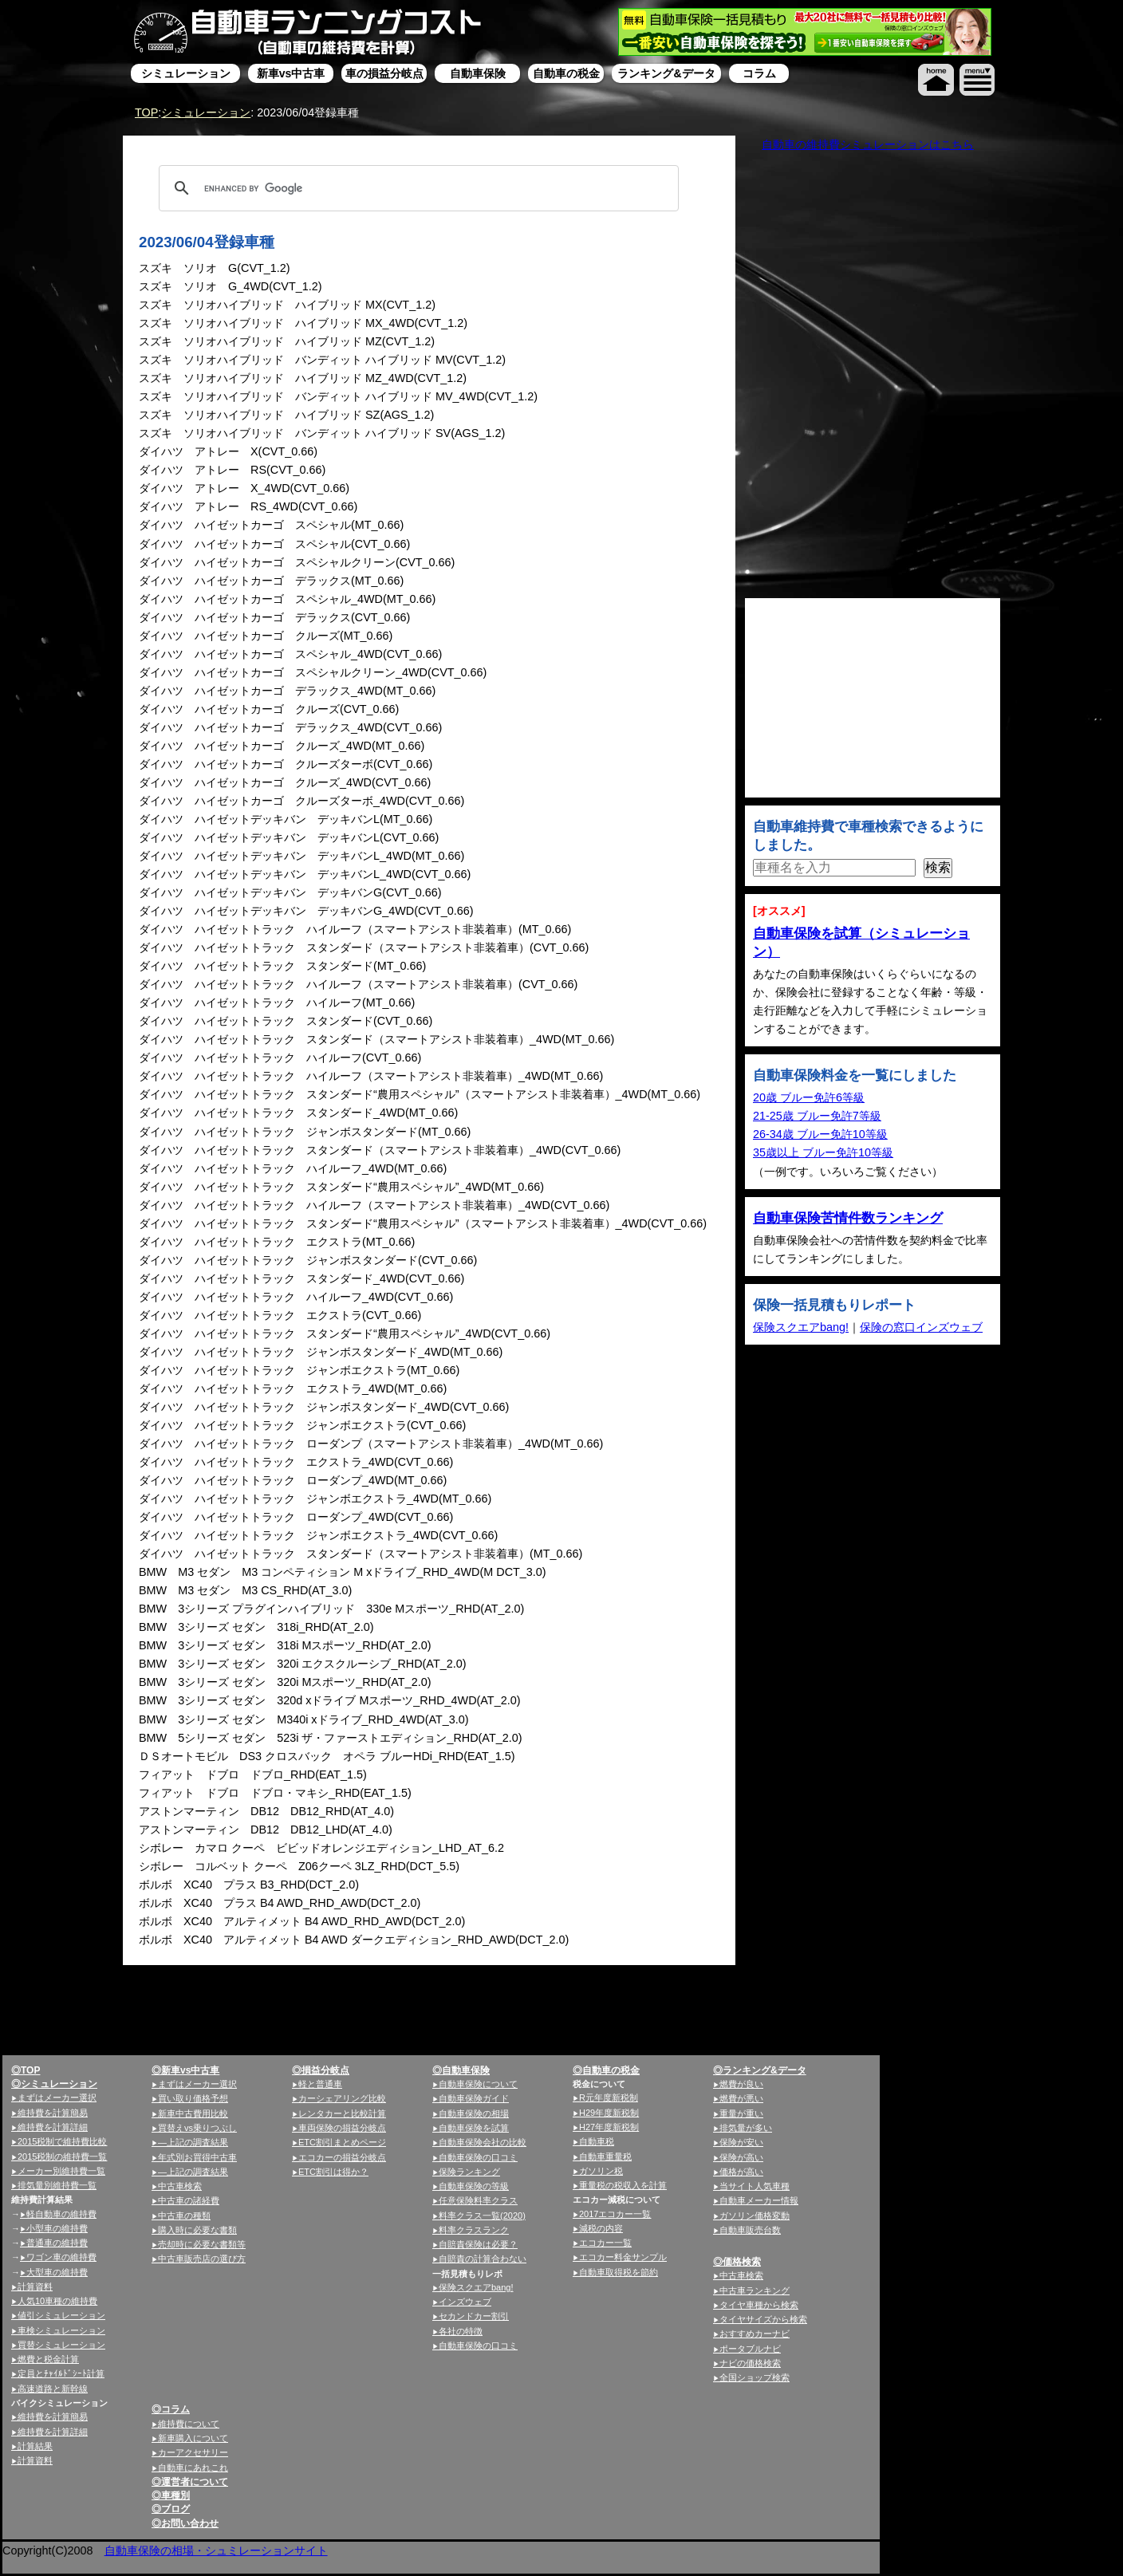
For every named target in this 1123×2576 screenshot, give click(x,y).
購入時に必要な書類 (197, 2230)
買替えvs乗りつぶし (197, 2128)
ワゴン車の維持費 (61, 2257)
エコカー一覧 (605, 2242)
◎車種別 (171, 2495)
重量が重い (741, 2113)
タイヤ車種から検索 (758, 2305)
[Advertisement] (559, 2078)
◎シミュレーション (54, 2084)
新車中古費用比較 (193, 2113)
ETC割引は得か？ (333, 2171)
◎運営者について (190, 2481)
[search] (416, 188)
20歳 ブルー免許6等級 (809, 1097)
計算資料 (35, 2286)
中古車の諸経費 (188, 2200)
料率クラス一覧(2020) (482, 2215)
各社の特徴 (461, 2331)
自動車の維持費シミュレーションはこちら (868, 144)
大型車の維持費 (57, 2272)
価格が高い (741, 2171)
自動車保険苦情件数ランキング (848, 1218)
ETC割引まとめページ (342, 2142)
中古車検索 (180, 2186)
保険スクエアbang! (801, 1327)
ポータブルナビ (750, 2348)
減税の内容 (601, 2228)
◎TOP (25, 2070)
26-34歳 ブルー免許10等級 (820, 1134)
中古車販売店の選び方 (202, 2258)
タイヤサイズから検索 (763, 2319)
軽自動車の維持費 (61, 2214)
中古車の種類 (184, 2215)
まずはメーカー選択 (57, 2097)
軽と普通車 (320, 2084)
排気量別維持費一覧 (57, 2185)
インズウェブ (465, 2301)
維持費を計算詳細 (53, 2127)
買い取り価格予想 (193, 2098)
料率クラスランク (474, 2230)
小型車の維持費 (57, 2228)
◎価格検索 (737, 2261)
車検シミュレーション (61, 2330)
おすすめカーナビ (754, 2333)
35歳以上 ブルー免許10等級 (823, 1152)
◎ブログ (171, 2509)
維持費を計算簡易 (53, 2112)
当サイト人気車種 (754, 2186)
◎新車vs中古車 (185, 2070)
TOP (146, 112)
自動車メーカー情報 (758, 2200)
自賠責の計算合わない (482, 2258)
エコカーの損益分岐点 (342, 2157)
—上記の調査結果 (193, 2142)
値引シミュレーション (61, 2315)
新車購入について (193, 2438)
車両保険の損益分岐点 (342, 2128)
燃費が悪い (741, 2098)
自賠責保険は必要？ (478, 2244)
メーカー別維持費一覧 (61, 2171)
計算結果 (35, 2446)
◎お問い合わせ (185, 2523)
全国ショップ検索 (754, 2377)
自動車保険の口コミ (478, 2345)
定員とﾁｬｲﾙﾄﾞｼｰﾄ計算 (61, 2373)
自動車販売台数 (750, 2230)
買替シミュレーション (61, 2345)
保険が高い (741, 2157)
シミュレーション (205, 112)
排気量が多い (745, 2128)
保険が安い (741, 2142)
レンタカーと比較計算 (342, 2113)
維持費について (188, 2423)
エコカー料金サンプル (623, 2257)
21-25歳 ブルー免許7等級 (817, 1115)
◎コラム (171, 2409)
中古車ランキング (754, 2290)
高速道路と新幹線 (53, 2388)
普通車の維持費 (57, 2242)
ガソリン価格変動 (754, 2215)
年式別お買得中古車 (197, 2157)
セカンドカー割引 (474, 2316)
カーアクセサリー (193, 2452)
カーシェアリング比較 (342, 2098)
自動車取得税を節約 (618, 2272)
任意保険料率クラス (478, 2200)
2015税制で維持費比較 (62, 2141)
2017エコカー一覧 (615, 2214)
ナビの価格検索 (750, 2363)
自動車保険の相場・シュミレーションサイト (216, 2550)
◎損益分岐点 (320, 2070)
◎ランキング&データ (759, 2070)
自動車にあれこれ (193, 2467)
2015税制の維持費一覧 (62, 2156)
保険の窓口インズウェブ (921, 1327)
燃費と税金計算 (48, 2359)
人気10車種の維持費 (57, 2301)
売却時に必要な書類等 (202, 2244)
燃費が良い (741, 2084)
